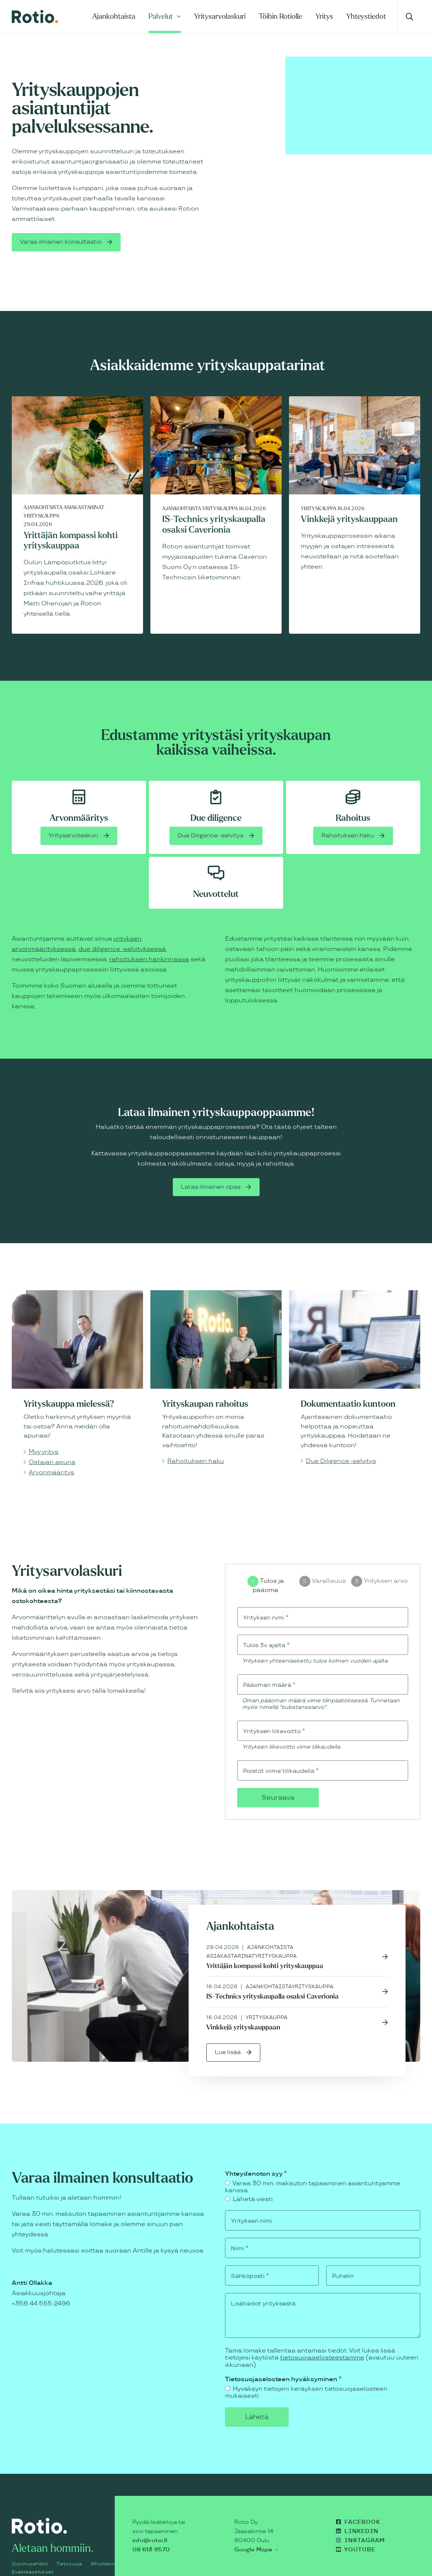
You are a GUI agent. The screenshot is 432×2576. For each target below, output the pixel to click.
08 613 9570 (151, 2534)
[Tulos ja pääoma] (252, 1558)
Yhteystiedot (366, 16)
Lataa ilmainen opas (210, 1163)
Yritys (324, 16)
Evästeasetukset (32, 2556)
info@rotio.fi (149, 2525)
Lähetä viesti (249, 2179)
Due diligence (216, 794)
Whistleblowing (108, 2549)
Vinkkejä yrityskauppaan (349, 495)
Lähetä (271, 2401)
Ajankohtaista (113, 16)
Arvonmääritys (79, 794)
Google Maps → (256, 2534)
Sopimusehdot (30, 2549)
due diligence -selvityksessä (122, 925)
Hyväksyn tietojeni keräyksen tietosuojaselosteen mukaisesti (306, 2376)
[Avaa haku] (409, 16)
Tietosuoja (69, 2549)
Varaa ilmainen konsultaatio (63, 229)
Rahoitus (353, 794)
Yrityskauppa (41, 492)
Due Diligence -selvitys (210, 812)
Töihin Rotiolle (280, 16)
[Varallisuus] (304, 1558)
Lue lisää (229, 2032)
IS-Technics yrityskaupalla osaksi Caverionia (272, 1976)
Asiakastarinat (84, 483)
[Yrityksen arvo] (356, 1558)
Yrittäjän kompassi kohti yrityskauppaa (264, 1946)
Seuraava (278, 1777)
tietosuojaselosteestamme (322, 2341)
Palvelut (161, 16)
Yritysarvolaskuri (220, 16)
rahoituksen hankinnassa (149, 936)
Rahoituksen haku (347, 812)
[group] (322, 1565)
